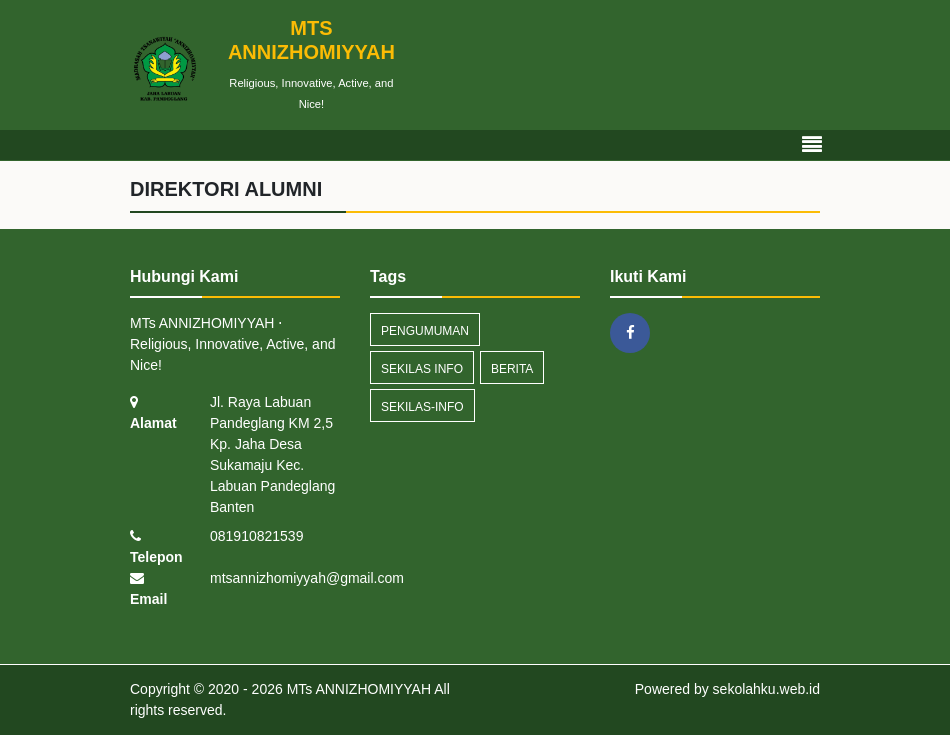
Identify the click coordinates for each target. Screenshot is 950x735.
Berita (512, 369)
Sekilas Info (422, 369)
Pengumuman (425, 331)
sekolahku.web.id (766, 689)
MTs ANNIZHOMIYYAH (357, 689)
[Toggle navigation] (812, 145)
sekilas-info (422, 407)
